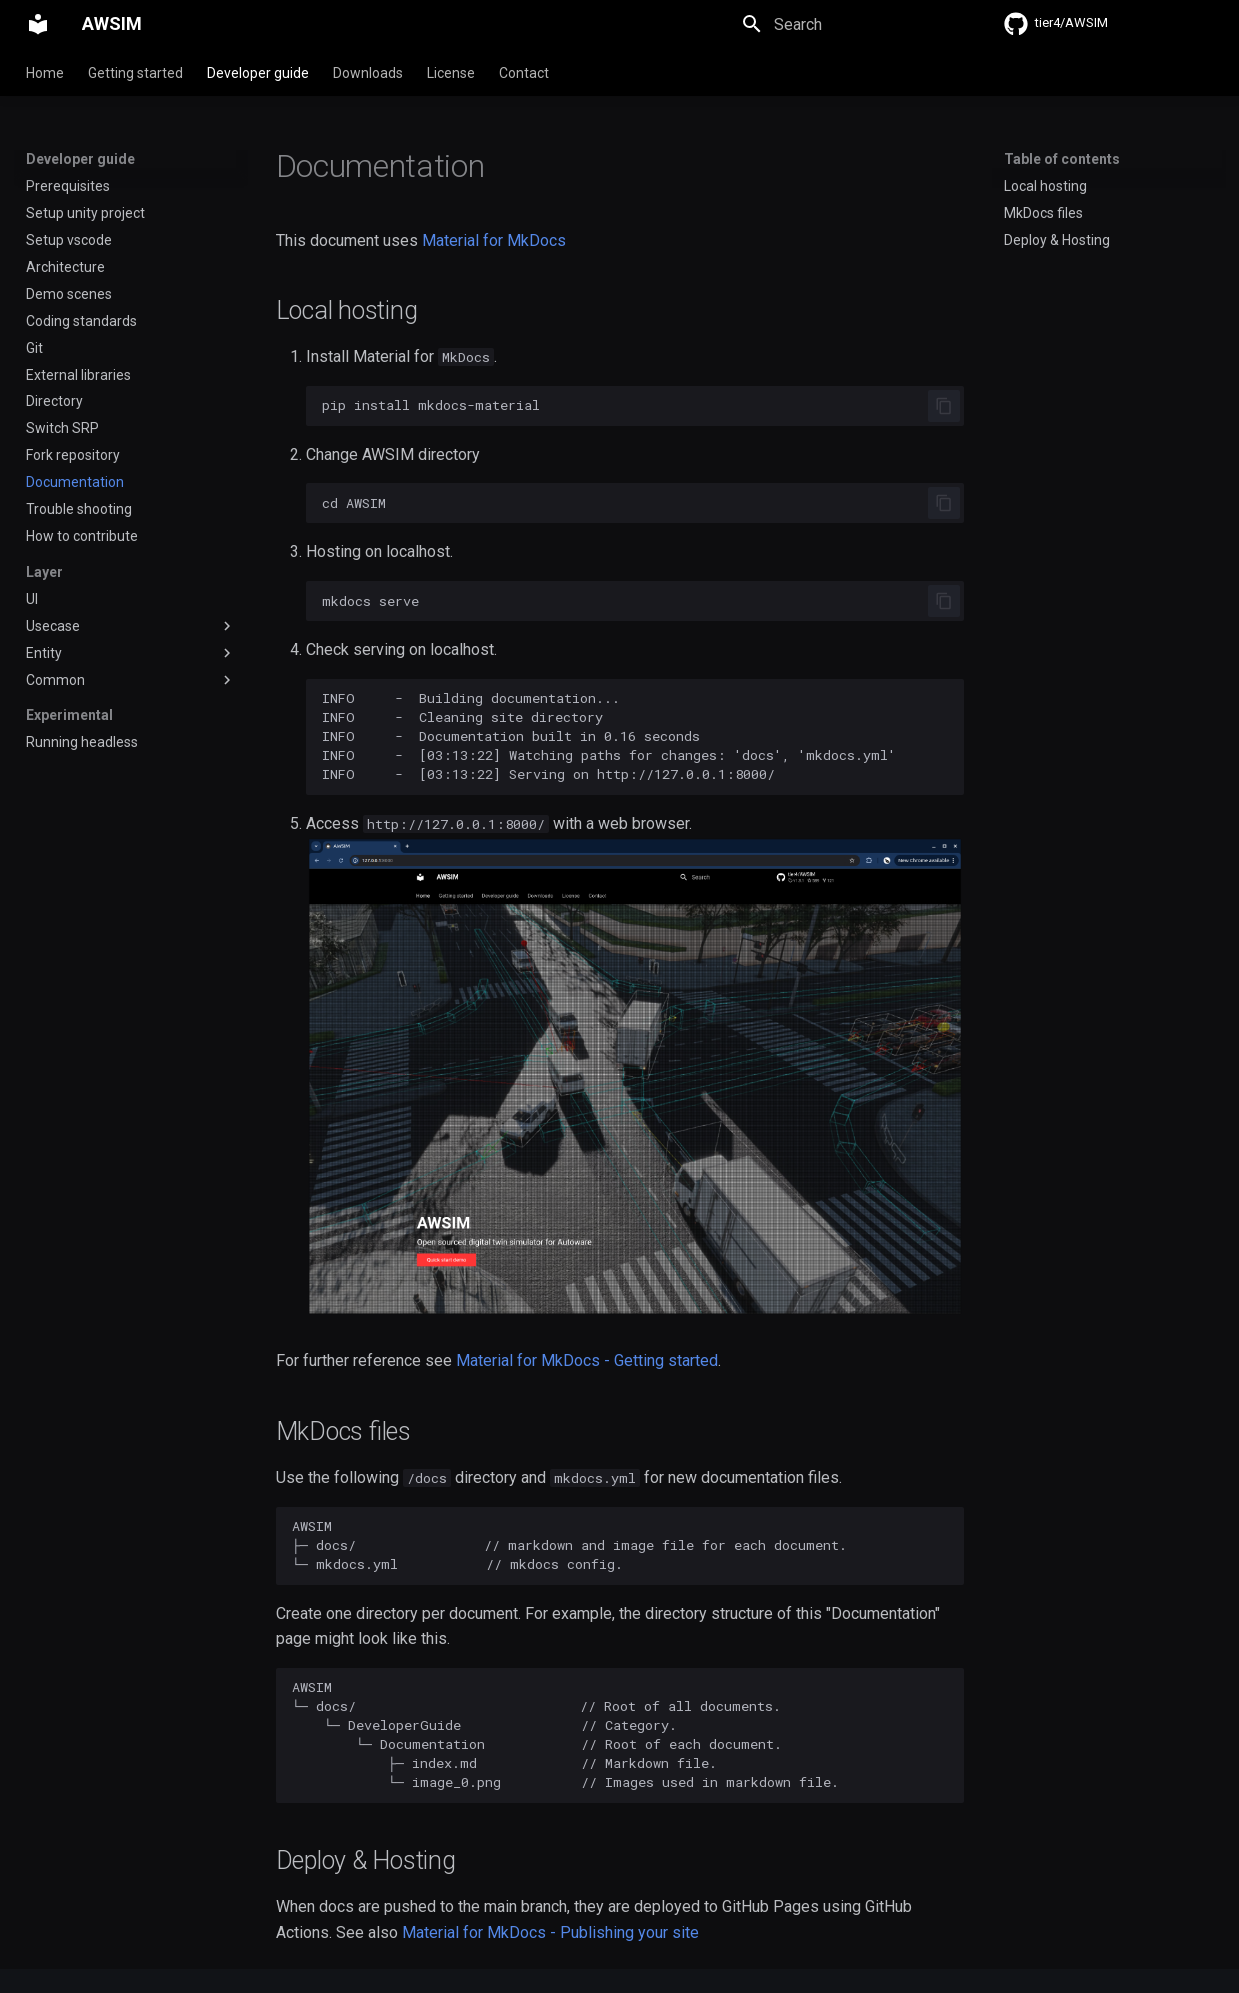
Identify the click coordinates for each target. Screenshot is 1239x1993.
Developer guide (258, 73)
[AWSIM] (38, 24)
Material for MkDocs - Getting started (587, 1360)
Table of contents (1062, 159)
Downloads (368, 73)
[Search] (847, 24)
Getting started (135, 73)
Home (45, 73)
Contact (524, 73)
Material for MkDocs (494, 240)
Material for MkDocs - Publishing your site (550, 1932)
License (451, 73)
